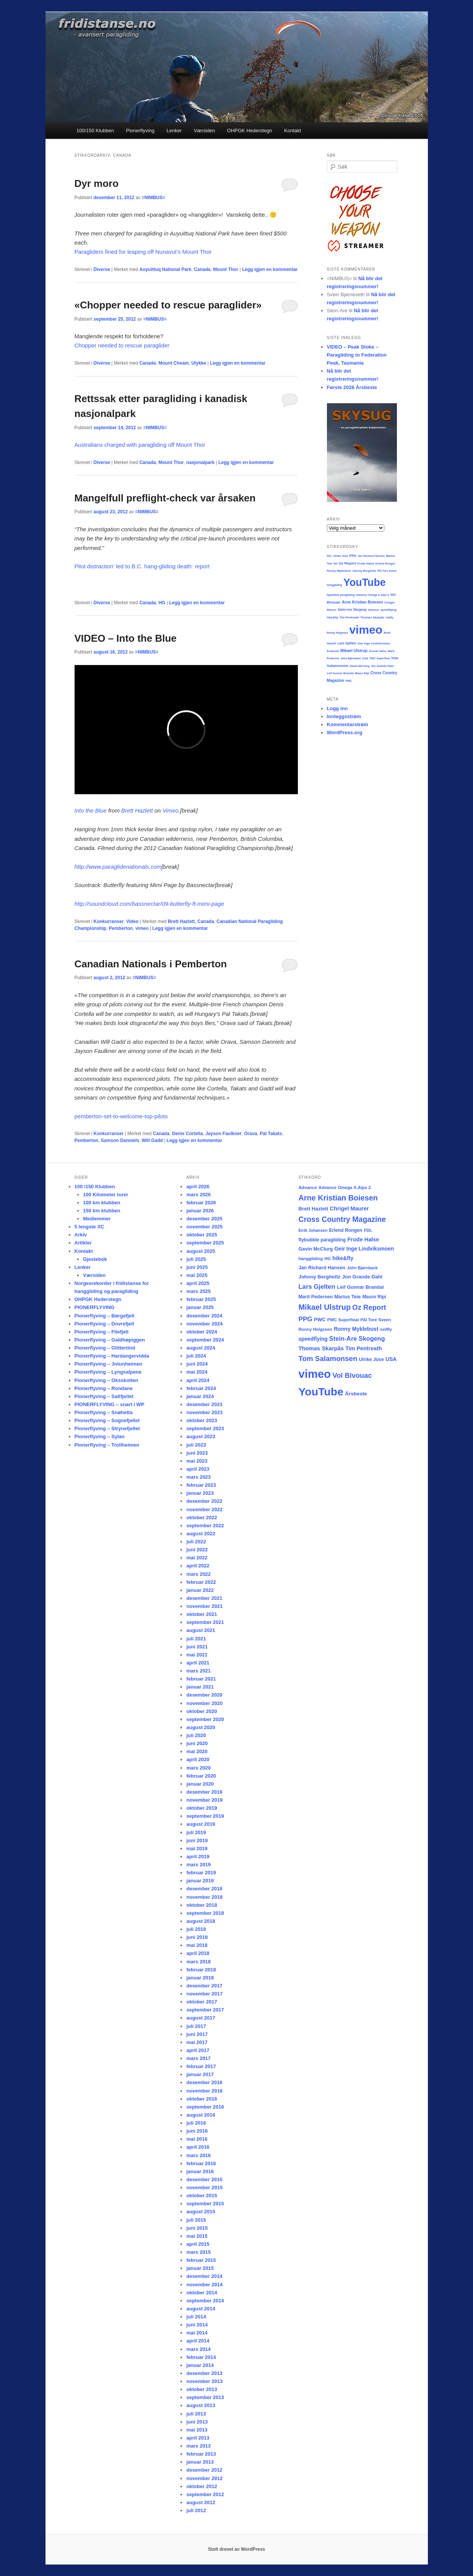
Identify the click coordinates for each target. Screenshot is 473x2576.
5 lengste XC (89, 1227)
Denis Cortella (187, 1133)
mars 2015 (198, 2252)
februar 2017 (201, 2066)
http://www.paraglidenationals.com (118, 866)
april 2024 (197, 1380)
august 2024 (200, 1348)
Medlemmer (97, 1218)
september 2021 (205, 1622)
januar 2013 (200, 2462)
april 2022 (197, 1566)
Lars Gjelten (346, 643)
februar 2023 (201, 1485)
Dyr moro (97, 183)
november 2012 (204, 2478)
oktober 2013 (201, 2389)
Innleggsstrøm (344, 716)
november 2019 (204, 1800)
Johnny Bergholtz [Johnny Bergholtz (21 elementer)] (319, 1277)
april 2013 (197, 2438)
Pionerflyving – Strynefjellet (107, 1428)
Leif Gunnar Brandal (340, 673)
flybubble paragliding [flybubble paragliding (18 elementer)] (322, 1240)
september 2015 (205, 2203)
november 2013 (204, 2381)
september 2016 (205, 2107)
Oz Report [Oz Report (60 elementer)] (369, 1307)
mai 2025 (196, 1275)
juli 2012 (196, 2510)
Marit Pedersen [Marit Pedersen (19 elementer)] (315, 1296)
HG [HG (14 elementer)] (327, 1258)
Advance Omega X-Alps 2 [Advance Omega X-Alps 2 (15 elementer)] (345, 1187)
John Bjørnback (351, 658)
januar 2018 (200, 1978)
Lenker (174, 130)
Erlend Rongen (385, 563)
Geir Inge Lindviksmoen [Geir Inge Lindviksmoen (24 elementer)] (364, 1249)
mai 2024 (196, 1372)
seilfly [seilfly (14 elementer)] (386, 1329)
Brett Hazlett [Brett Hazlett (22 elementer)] (313, 1209)
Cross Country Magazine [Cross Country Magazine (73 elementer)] (342, 1219)
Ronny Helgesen (337, 632)
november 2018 (204, 1897)
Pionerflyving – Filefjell (102, 1332)
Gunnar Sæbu (378, 651)
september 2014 (205, 2300)
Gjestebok (95, 1259)
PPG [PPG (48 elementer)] (305, 1319)
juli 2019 (196, 1832)
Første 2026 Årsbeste (352, 387)
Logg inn (337, 708)
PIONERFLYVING (95, 1307)
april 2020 (197, 1759)
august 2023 (200, 1436)
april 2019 (197, 1856)
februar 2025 (201, 1299)
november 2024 (204, 1324)
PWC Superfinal (379, 658)
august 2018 (200, 1921)
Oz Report (347, 563)
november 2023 (204, 1412)
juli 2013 (196, 2414)
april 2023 (197, 1469)
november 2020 (204, 1703)
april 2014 (197, 2341)
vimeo (142, 928)
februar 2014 (201, 2357)
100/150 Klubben (95, 130)
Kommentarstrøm (347, 724)
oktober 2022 (201, 1517)
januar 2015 (200, 2268)
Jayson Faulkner (223, 1133)
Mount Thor (225, 269)
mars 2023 (198, 1477)
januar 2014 (200, 2365)
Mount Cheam (173, 363)
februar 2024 (201, 1388)
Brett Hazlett (137, 810)
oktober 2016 (201, 2099)
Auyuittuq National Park (165, 269)
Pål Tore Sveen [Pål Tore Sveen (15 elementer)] (375, 1319)
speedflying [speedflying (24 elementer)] (312, 1339)
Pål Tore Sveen (387, 571)
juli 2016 (196, 2123)
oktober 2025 (201, 1235)
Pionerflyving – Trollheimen (107, 1445)
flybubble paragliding (341, 595)
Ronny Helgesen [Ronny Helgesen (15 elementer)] (315, 1329)
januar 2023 (200, 1493)
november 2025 (204, 1227)
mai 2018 (196, 1945)
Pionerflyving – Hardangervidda (112, 1356)
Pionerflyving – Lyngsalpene (108, 1372)
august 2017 (200, 2018)
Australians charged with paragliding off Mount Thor (140, 444)
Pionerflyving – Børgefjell (105, 1316)
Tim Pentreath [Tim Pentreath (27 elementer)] (363, 1348)
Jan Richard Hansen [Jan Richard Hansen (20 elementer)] (321, 1267)
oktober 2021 (201, 1614)
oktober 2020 (201, 1711)
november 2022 (204, 1509)
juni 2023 (197, 1453)
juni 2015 (197, 2228)
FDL (329, 556)
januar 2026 (200, 1210)
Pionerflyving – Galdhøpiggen (110, 1340)
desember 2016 (204, 2082)
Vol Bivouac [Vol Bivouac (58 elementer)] (352, 1375)
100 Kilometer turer (105, 1194)
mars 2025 (198, 1291)
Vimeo (171, 810)
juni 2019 (197, 1840)
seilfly (389, 617)
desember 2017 (204, 1986)
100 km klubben (101, 1202)
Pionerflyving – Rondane (104, 1388)
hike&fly (332, 617)
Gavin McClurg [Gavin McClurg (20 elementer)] (315, 1249)
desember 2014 (204, 2276)
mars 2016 (198, 2155)
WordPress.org (344, 732)
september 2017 (205, 2010)
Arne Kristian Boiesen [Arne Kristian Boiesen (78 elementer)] (337, 1198)
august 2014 (200, 2309)
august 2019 (200, 1824)
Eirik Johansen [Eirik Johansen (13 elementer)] (312, 1230)
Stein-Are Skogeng (352, 610)
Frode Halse (365, 563)
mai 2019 (196, 1848)
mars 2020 (198, 1768)
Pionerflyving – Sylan (100, 1436)
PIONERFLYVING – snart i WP (110, 1404)
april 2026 (197, 1186)
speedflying (388, 610)
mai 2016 (196, 2139)
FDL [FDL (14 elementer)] (368, 1230)
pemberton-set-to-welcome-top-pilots (121, 1116)
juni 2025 (197, 1267)
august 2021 (200, 1630)
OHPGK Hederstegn (249, 130)
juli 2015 (196, 2220)
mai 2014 (196, 2333)
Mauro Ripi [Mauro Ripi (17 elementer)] (374, 1296)
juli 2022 (196, 1541)
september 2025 (205, 1243)
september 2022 (205, 1525)
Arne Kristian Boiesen (362, 602)
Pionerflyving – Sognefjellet (107, 1420)
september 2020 (205, 1719)
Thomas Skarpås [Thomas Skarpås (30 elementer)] (321, 1348)
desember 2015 (204, 2179)
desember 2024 (204, 1316)
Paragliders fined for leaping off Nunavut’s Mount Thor (143, 251)
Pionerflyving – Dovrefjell (104, 1324)
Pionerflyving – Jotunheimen (109, 1364)
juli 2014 (196, 2317)
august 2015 (200, 2211)
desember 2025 (204, 1218)
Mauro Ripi (362, 673)
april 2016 (197, 2147)
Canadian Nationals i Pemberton (151, 964)
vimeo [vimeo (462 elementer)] (314, 1373)
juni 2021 (197, 1647)
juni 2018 (197, 1937)
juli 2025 (196, 1259)
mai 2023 (196, 1461)
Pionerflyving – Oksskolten (106, 1380)
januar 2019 (200, 1880)
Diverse (102, 269)
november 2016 (204, 2091)
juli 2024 (196, 1356)
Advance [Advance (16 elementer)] (307, 1187)
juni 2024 (197, 1364)
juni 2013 (197, 2422)
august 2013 (200, 2405)
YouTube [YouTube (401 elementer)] (320, 1391)
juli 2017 (196, 2026)
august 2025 (200, 1251)
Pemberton (121, 928)
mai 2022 (196, 1558)
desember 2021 (204, 1598)
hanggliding (334, 585)
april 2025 (197, 1283)
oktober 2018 (201, 1905)
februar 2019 (201, 1872)
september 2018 (205, 1913)
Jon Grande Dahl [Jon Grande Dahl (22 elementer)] (362, 1277)
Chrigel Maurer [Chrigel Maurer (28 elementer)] (349, 1208)
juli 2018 (196, 1929)
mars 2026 (198, 1194)
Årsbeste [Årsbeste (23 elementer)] (356, 1394)
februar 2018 (201, 1970)
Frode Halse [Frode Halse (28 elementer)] (363, 1239)
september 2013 (205, 2397)
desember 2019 (204, 1792)
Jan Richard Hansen (371, 556)
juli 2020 (196, 1735)
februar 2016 (201, 2163)
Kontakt (292, 130)
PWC (348, 681)
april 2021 (197, 1663)
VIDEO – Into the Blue (126, 638)
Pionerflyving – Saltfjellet (104, 1396)
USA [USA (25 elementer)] (391, 1359)
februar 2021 (201, 1679)
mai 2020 (196, 1751)
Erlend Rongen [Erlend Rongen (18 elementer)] (345, 1230)
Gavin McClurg (359, 666)
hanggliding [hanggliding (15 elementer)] (310, 1258)
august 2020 (200, 1727)
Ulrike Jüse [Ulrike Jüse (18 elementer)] (371, 1359)
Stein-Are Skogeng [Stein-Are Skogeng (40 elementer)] (357, 1338)
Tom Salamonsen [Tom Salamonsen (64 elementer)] (327, 1359)
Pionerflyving (140, 130)
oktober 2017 (201, 2002)
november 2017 (204, 1994)
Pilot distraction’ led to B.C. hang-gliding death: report (143, 566)
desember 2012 (204, 2470)
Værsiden (204, 130)
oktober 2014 (201, 2292)
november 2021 (204, 1606)
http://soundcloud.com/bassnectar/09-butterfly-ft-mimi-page (149, 903)
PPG (353, 556)
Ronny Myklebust (339, 571)
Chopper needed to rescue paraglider (122, 345)
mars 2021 (198, 1671)
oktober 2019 (201, 1808)
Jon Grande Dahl (382, 666)
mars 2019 (198, 1864)
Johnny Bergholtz (364, 571)
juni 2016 (197, 2131)
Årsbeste (333, 651)
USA (365, 658)
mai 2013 (196, 2430)
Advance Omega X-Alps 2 (372, 595)
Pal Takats (271, 1133)
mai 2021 (196, 1655)
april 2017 (197, 2050)
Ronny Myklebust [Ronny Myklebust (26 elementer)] (356, 1329)
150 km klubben (101, 1210)
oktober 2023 (201, 1420)
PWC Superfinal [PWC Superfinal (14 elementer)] (343, 1319)
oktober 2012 (201, 2486)
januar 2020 (200, 1784)
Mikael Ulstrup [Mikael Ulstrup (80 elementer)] (324, 1307)
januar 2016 (200, 2171)
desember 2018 (204, 1888)
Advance (373, 610)
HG (161, 602)
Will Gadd (152, 1140)
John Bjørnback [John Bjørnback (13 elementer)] (362, 1267)
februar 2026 (201, 1202)
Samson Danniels (120, 1140)
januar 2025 (200, 1307)
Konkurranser (109, 921)
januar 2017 (200, 2074)
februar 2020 (201, 1776)
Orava (250, 1133)
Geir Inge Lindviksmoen (374, 643)
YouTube (364, 582)
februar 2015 (201, 2260)
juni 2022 (197, 1549)
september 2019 (205, 1816)
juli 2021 (196, 1639)
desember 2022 (204, 1501)
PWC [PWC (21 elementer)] (319, 1319)
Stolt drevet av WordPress (236, 2549)
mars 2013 (198, 2446)
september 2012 (205, 2494)
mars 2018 (198, 1961)
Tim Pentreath (349, 617)
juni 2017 (197, 2034)
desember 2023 (204, 1404)
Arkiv (81, 1235)
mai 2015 (196, 2236)
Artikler (83, 1243)
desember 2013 (204, 2373)
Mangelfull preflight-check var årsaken (165, 498)
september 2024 (205, 1340)
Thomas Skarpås (372, 617)
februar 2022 (201, 1582)
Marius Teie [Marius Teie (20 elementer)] (347, 1296)
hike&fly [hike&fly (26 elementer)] (342, 1258)
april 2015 (197, 2244)
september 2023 (205, 1428)
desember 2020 (204, 1695)
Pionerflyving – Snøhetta (104, 1412)
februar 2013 (201, 2454)
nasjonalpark (200, 462)
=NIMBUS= (153, 197)
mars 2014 (198, 2349)
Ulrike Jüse (340, 556)
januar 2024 (200, 1396)
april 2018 (197, 1953)
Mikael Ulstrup (353, 651)
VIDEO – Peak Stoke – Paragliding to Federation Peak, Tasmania (357, 355)
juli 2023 (196, 1445)
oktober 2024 (201, 1332)
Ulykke (198, 363)
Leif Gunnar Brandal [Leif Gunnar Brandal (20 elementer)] (360, 1287)
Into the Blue (91, 810)
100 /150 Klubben (95, 1186)
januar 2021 (200, 1687)
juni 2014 (197, 2325)
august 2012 (200, 2502)
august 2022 (200, 1533)
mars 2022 (198, 1574)
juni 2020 (197, 1743)
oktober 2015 (201, 2195)
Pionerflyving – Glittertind (105, 1348)
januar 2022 (200, 1590)
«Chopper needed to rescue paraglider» (168, 305)
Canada (202, 269)
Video (132, 921)
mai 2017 (196, 2042)
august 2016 (200, 2115)
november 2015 (204, 2187)
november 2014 (204, 2284)
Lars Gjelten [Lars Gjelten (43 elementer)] (316, 1286)
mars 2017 (198, 2058)
